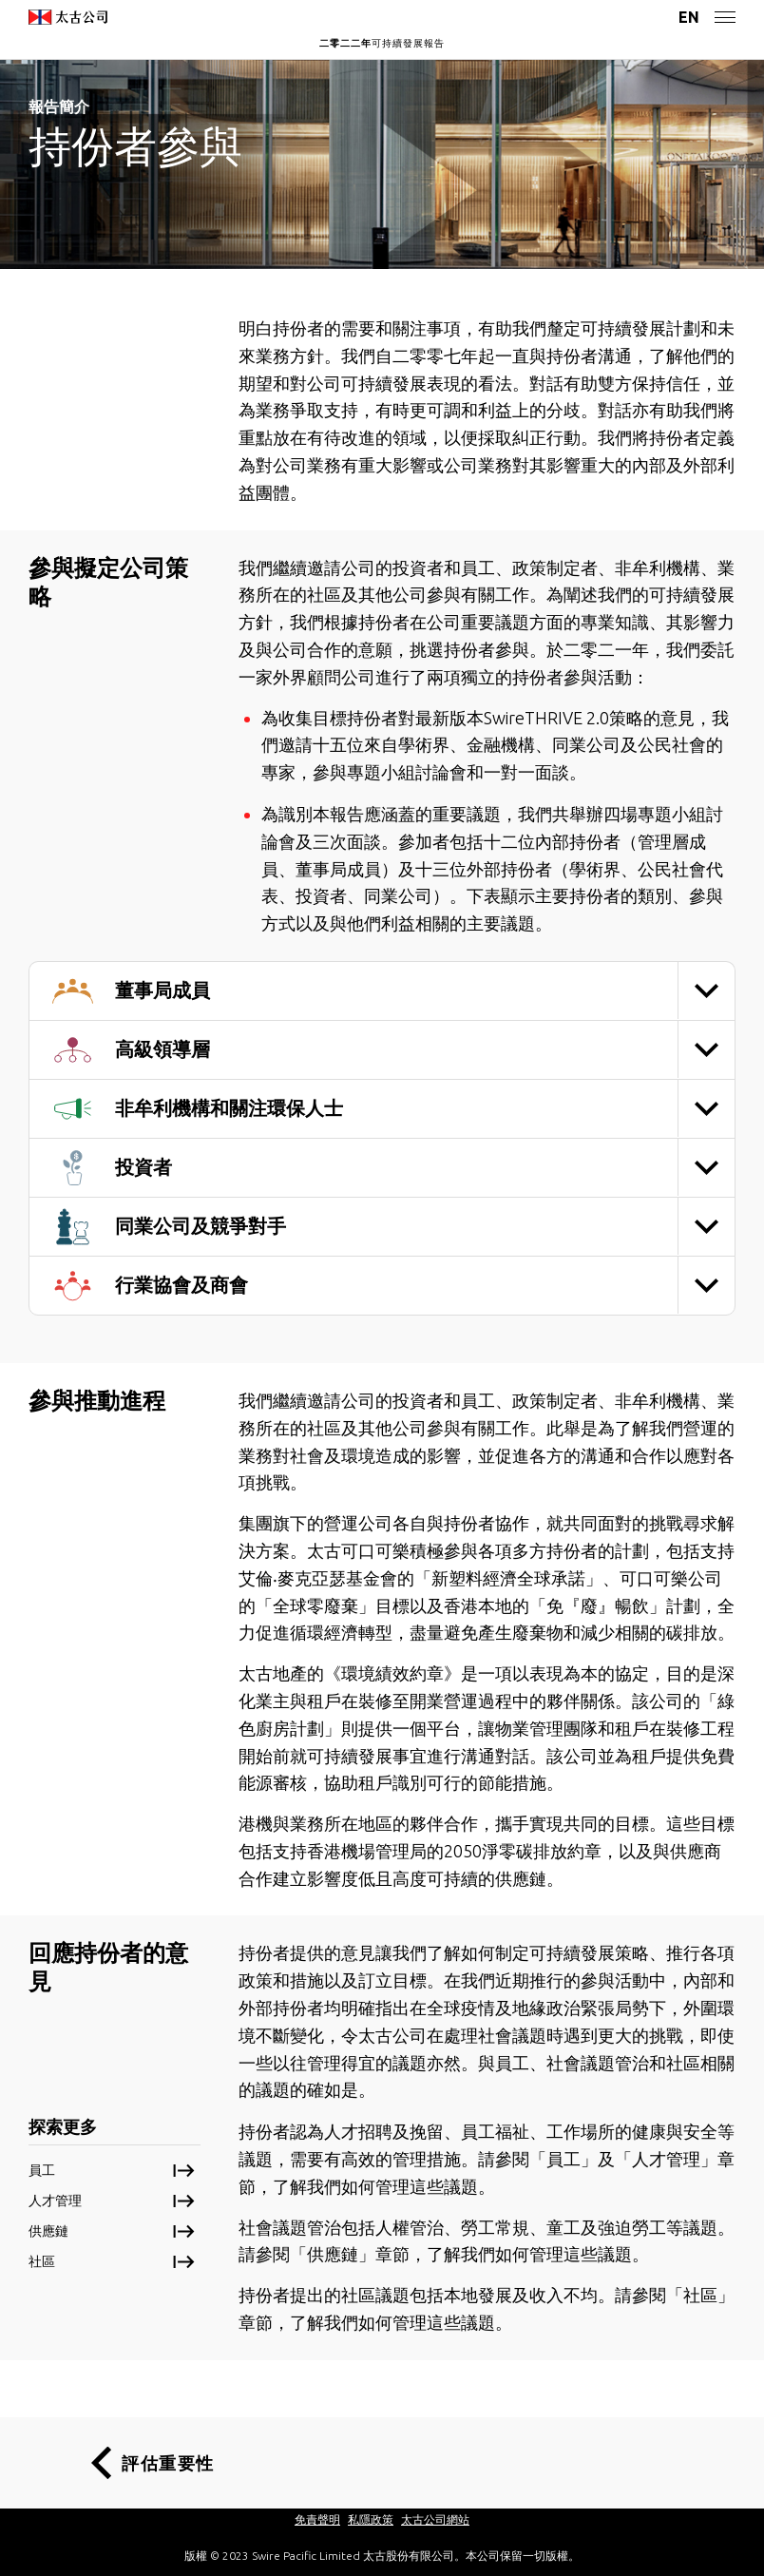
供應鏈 (48, 2231)
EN (688, 17)
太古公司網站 (435, 2519)
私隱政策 (370, 2519)
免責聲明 (317, 2519)
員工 (42, 2170)
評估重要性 (168, 2462)
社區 (42, 2261)
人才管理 (55, 2200)
